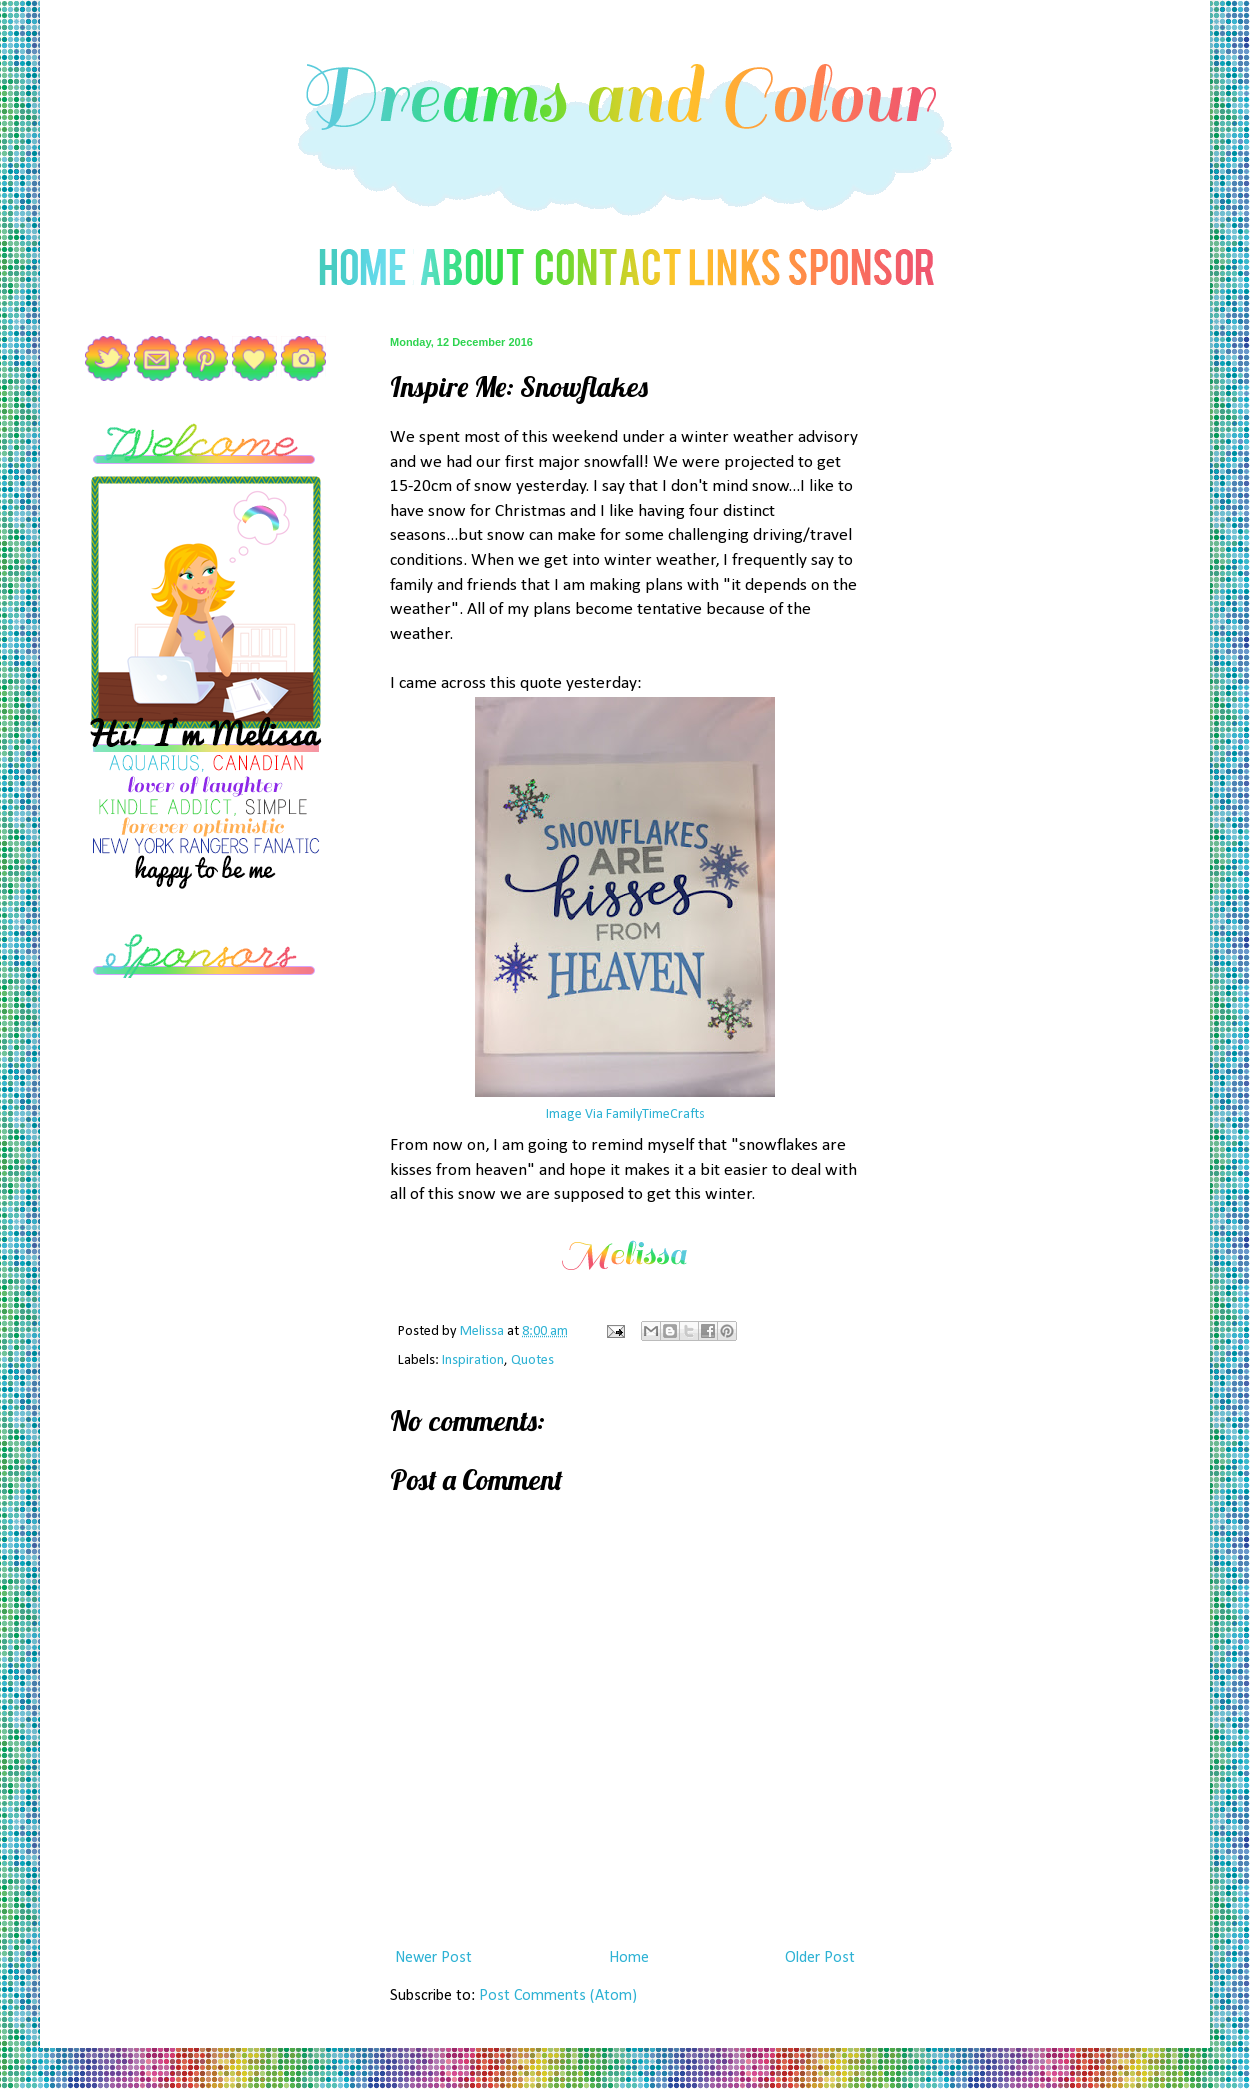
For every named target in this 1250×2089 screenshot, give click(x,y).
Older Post (820, 1958)
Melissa (483, 1331)
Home (629, 1958)
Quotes (532, 1360)
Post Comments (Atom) (558, 1996)
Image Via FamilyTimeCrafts (625, 1114)
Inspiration (473, 1360)
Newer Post (433, 1958)
